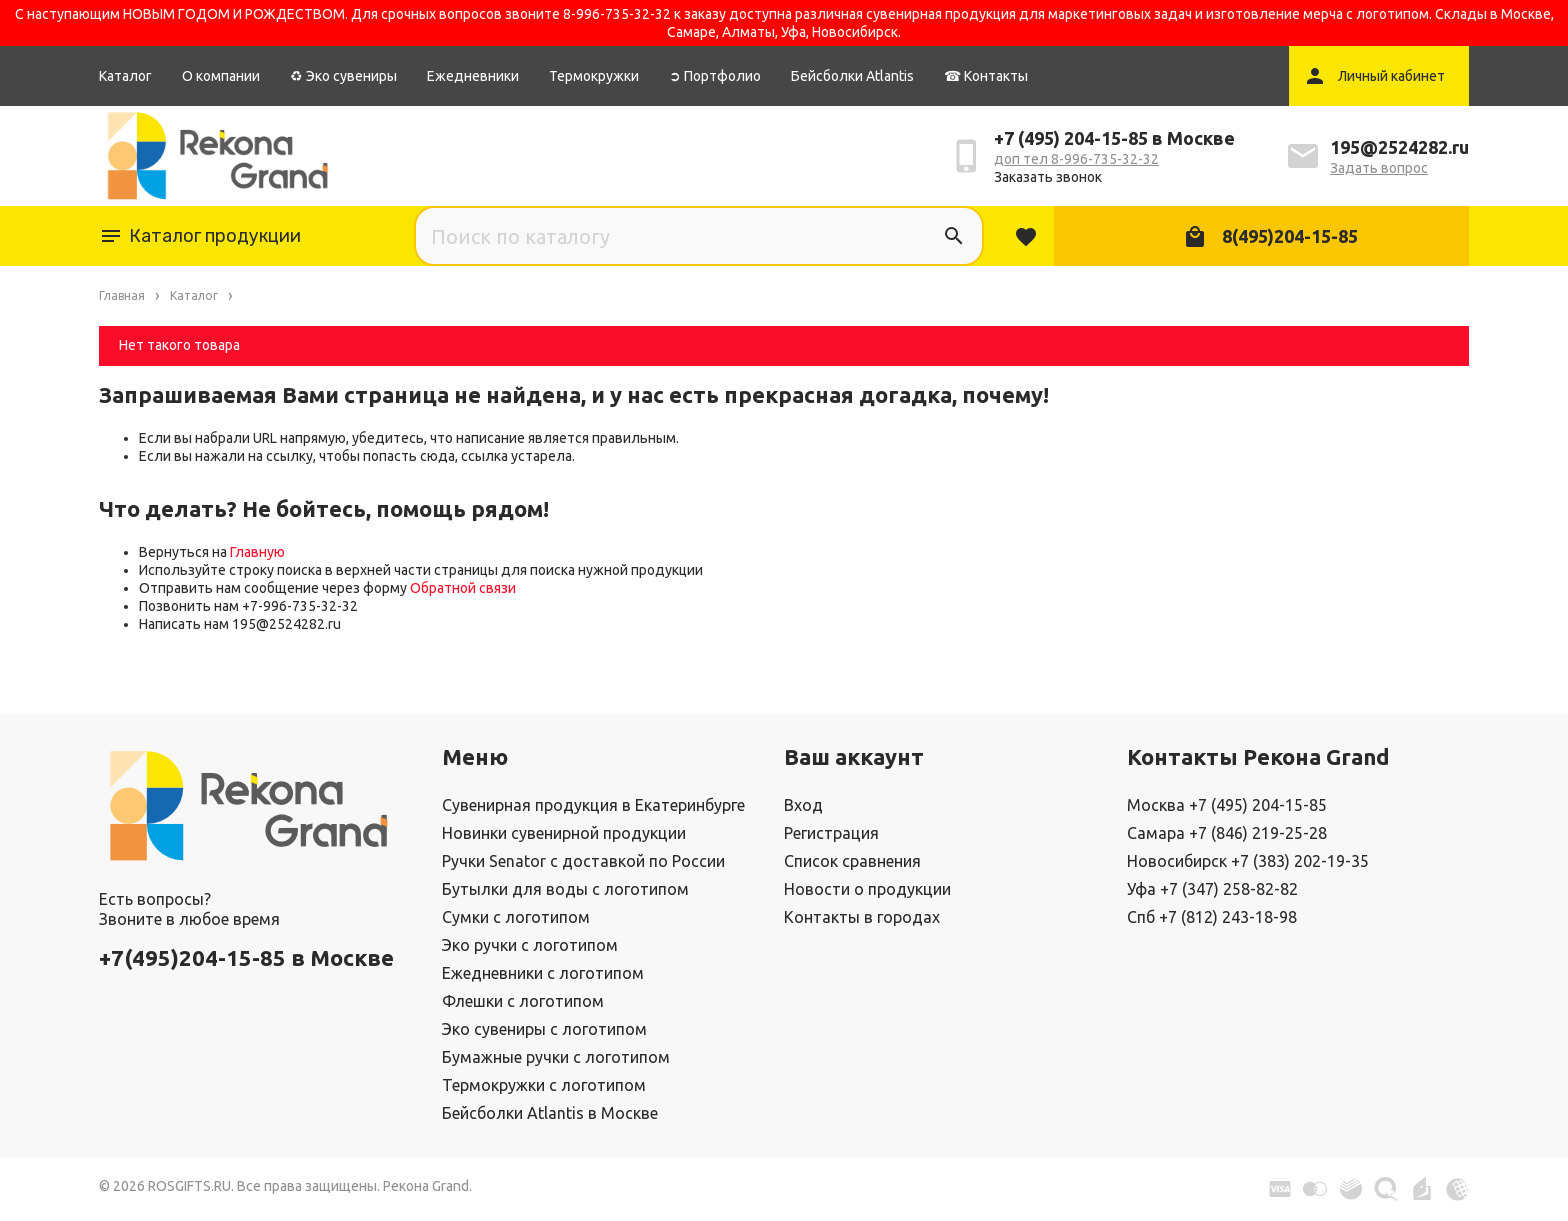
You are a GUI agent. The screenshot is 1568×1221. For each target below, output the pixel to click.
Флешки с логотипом (523, 1001)
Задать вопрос (1379, 168)
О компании (221, 76)
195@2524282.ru (1399, 147)
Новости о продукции (867, 889)
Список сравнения (852, 861)
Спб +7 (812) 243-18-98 (1212, 917)
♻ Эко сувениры (343, 76)
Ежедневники (473, 76)
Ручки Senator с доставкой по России (583, 861)
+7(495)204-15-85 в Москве (246, 957)
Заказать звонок (1048, 177)
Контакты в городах (862, 917)
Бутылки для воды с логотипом (565, 889)
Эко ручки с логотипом (530, 945)
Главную (257, 552)
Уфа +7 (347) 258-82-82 (1212, 889)
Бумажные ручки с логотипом (556, 1057)
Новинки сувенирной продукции (564, 833)
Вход (803, 805)
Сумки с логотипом (516, 917)
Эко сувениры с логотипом (544, 1029)
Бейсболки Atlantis (852, 76)
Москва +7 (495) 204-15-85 (1227, 805)
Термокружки (594, 76)
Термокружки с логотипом (544, 1085)
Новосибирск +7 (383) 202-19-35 (1248, 861)
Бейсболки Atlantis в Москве (550, 1113)
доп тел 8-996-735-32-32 (1076, 159)
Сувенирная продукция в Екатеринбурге (593, 805)
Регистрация (831, 833)
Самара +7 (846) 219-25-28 (1227, 833)
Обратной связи (463, 588)
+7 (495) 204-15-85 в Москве (1114, 138)
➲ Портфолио (715, 76)
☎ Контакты (986, 76)
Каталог (125, 76)
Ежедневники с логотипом (543, 973)
